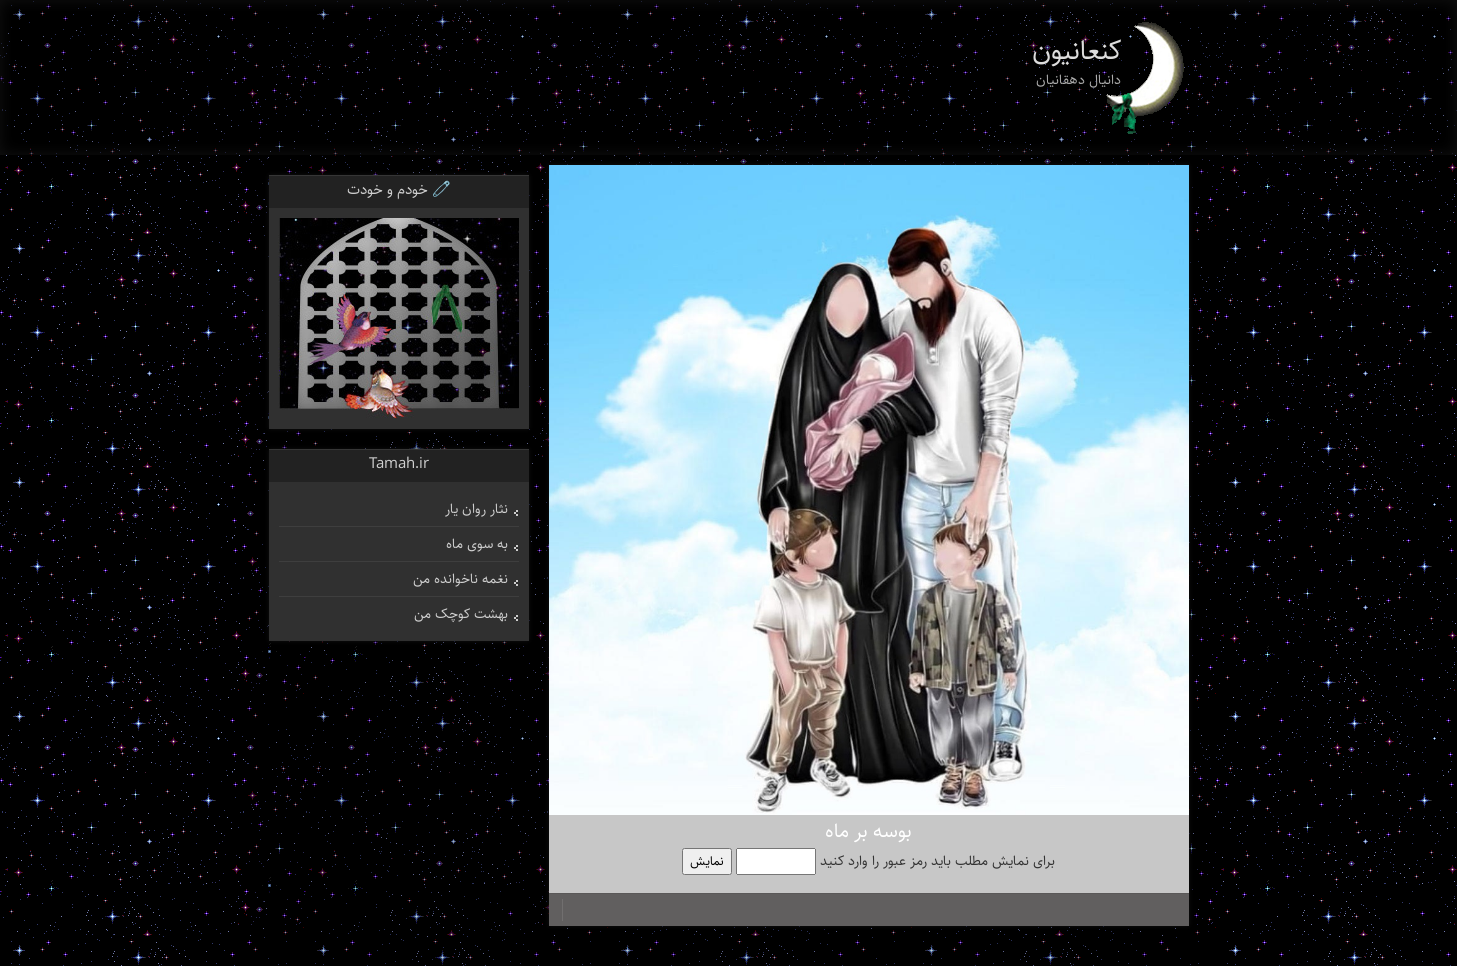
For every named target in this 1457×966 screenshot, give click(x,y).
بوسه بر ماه (868, 831)
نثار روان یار (476, 509)
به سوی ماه (477, 544)
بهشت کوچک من (461, 614)
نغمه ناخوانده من (460, 579)
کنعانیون (1077, 51)
